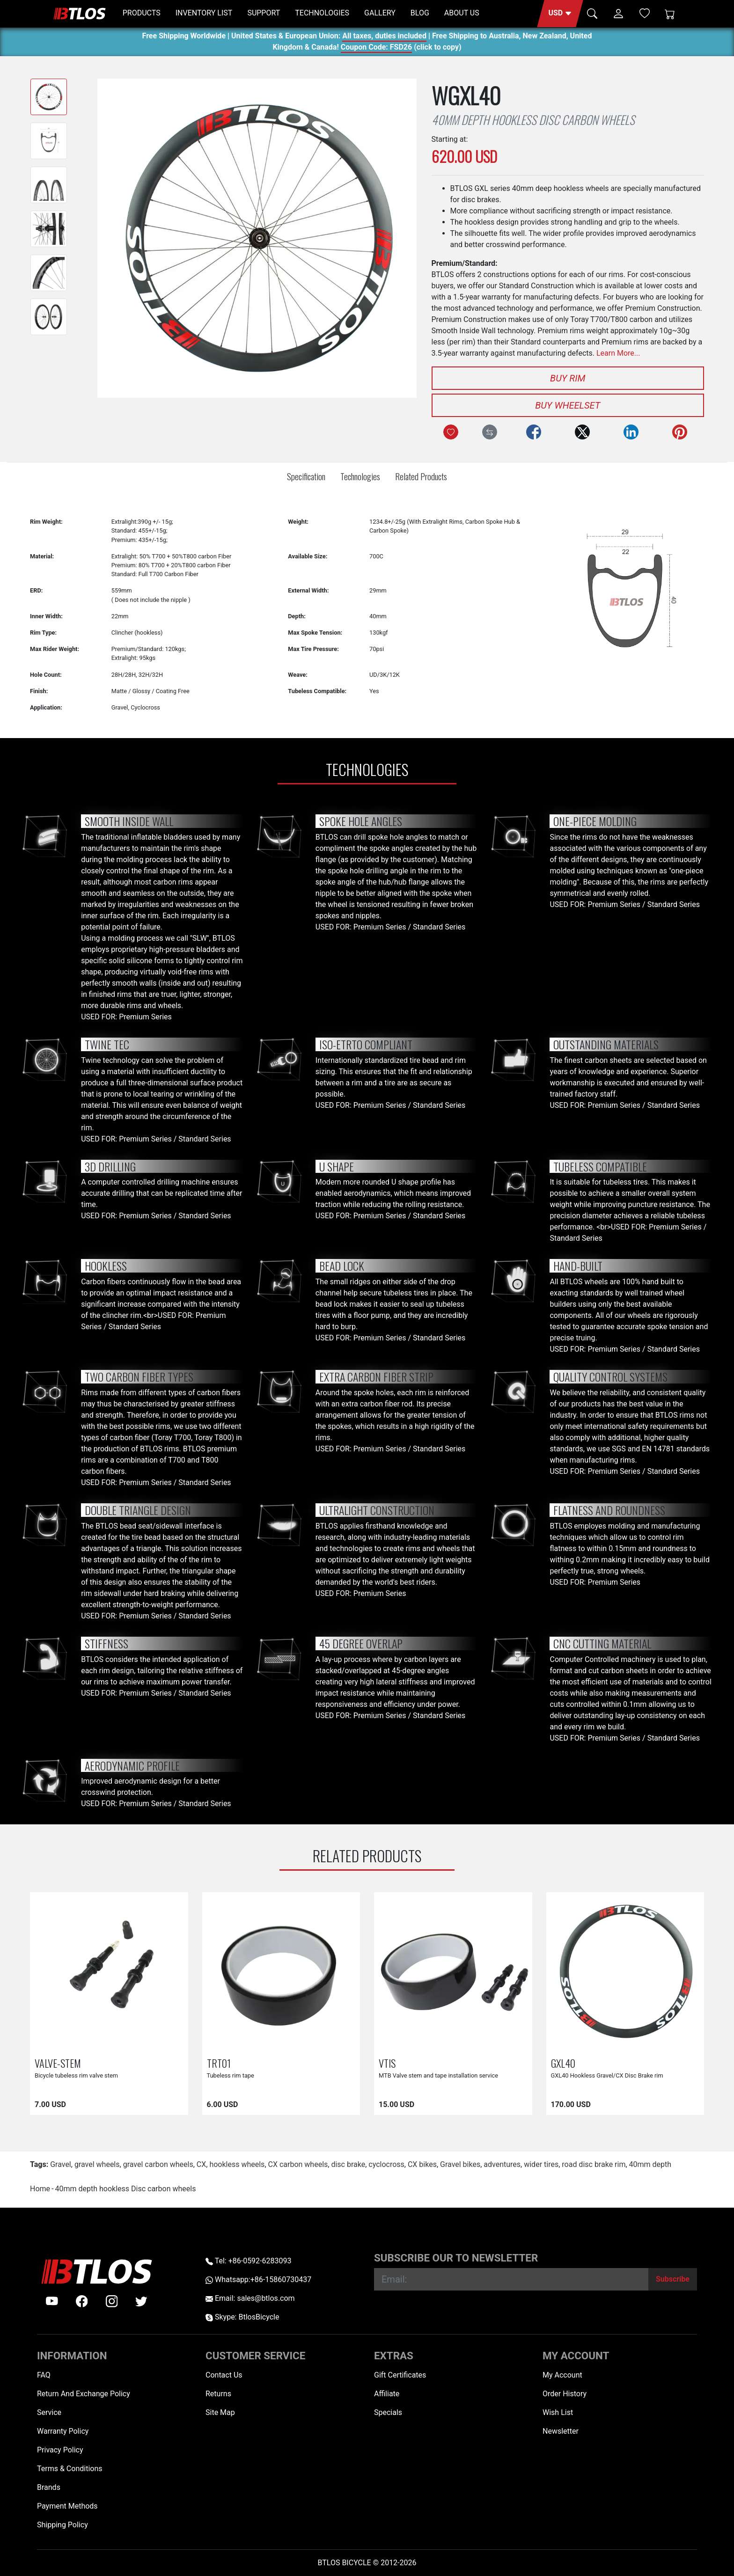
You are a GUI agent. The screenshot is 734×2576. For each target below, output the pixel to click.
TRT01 (219, 2063)
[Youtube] (52, 2301)
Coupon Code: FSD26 (376, 48)
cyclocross (386, 2164)
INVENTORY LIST (204, 12)
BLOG (420, 12)
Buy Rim (567, 378)
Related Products (421, 476)
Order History (565, 2393)
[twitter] (141, 2301)
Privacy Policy (60, 2449)
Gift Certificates (400, 2375)
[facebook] (82, 2301)
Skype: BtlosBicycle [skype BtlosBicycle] (242, 2317)
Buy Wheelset (567, 405)
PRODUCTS (142, 12)
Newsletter (561, 2431)
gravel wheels (97, 2164)
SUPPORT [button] (263, 12)
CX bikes (422, 2164)
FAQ (44, 2375)
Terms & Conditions (70, 2468)
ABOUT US (461, 12)
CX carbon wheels (298, 2164)
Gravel (60, 2164)
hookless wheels (236, 2164)
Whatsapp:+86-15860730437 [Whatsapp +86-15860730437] (258, 2279)
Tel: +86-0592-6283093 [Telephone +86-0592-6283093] (248, 2260)
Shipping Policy (62, 2524)
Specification (306, 476)
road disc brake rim (593, 2164)
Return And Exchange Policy (83, 2393)
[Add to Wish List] (450, 431)
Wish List (558, 2412)
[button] (560, 13)
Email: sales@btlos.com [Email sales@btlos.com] (250, 2298)
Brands (48, 2487)
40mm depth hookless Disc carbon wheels (125, 2188)
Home (40, 2188)
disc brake (348, 2164)
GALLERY (380, 12)
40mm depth (650, 2164)
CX (201, 2164)
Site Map (220, 2412)
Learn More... (618, 353)
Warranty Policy (62, 2431)
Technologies (360, 476)
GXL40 (563, 2063)
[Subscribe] (672, 2279)
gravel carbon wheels (158, 2164)
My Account (562, 2375)
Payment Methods (67, 2506)
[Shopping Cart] (670, 13)
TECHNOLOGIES (322, 12)
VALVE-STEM (58, 2063)
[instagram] (112, 2301)
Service (49, 2412)
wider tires (541, 2164)
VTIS (387, 2063)
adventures (502, 2164)
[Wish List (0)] (644, 13)
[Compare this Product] (489, 431)
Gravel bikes (460, 2164)
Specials (388, 2412)
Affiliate (386, 2393)
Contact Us (224, 2375)
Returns (218, 2393)
